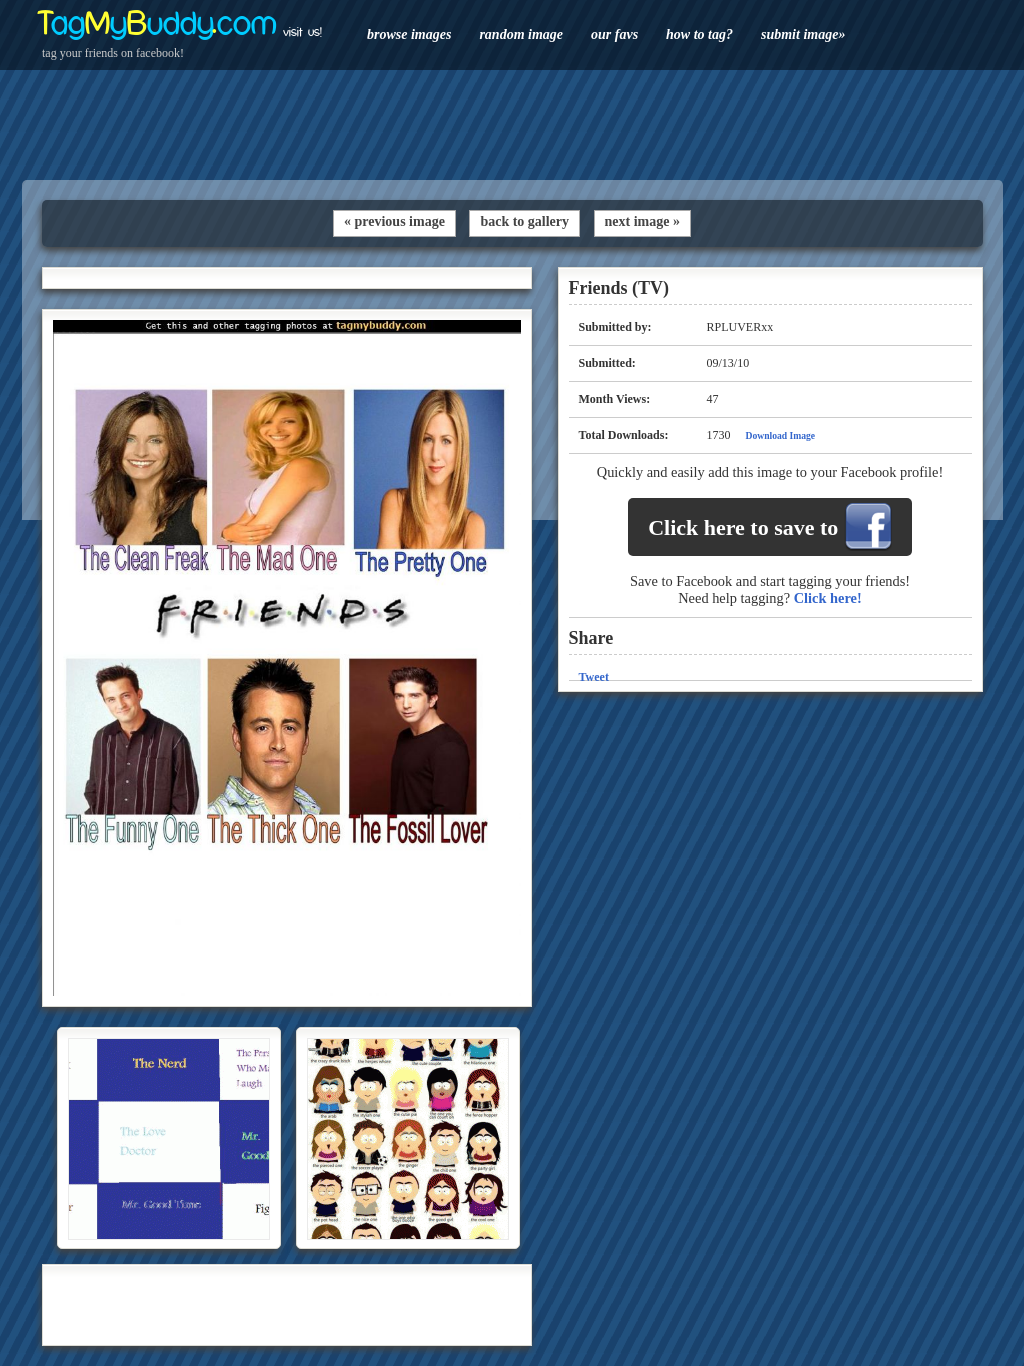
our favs (614, 34)
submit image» (803, 34)
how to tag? (699, 34)
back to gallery (524, 221)
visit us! (302, 32)
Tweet (594, 677)
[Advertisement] (512, 125)
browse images (409, 34)
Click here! (828, 598)
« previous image (394, 221)
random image (521, 34)
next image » (642, 221)
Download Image (781, 435)
